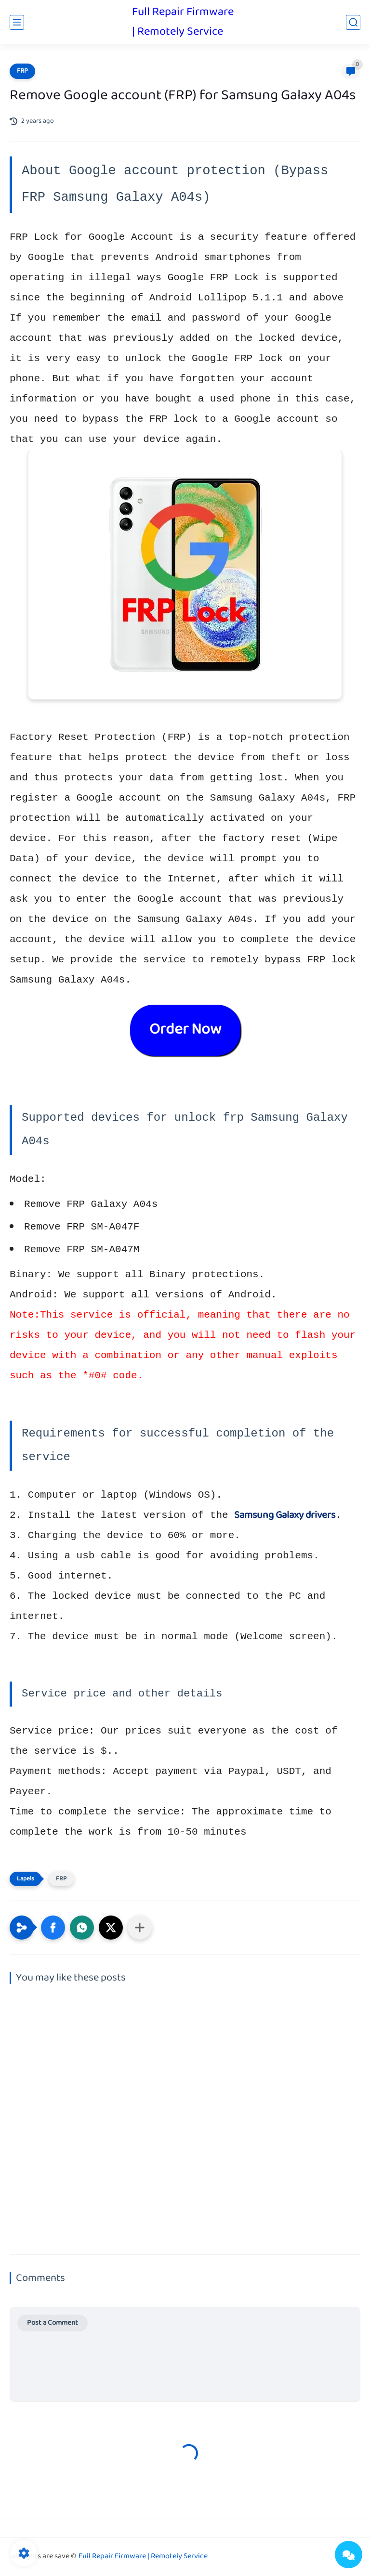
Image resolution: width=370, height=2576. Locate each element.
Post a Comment (52, 2323)
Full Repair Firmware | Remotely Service (183, 22)
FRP (22, 71)
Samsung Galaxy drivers (284, 1515)
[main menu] (17, 22)
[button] (53, 1928)
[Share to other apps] (140, 1928)
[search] (353, 22)
